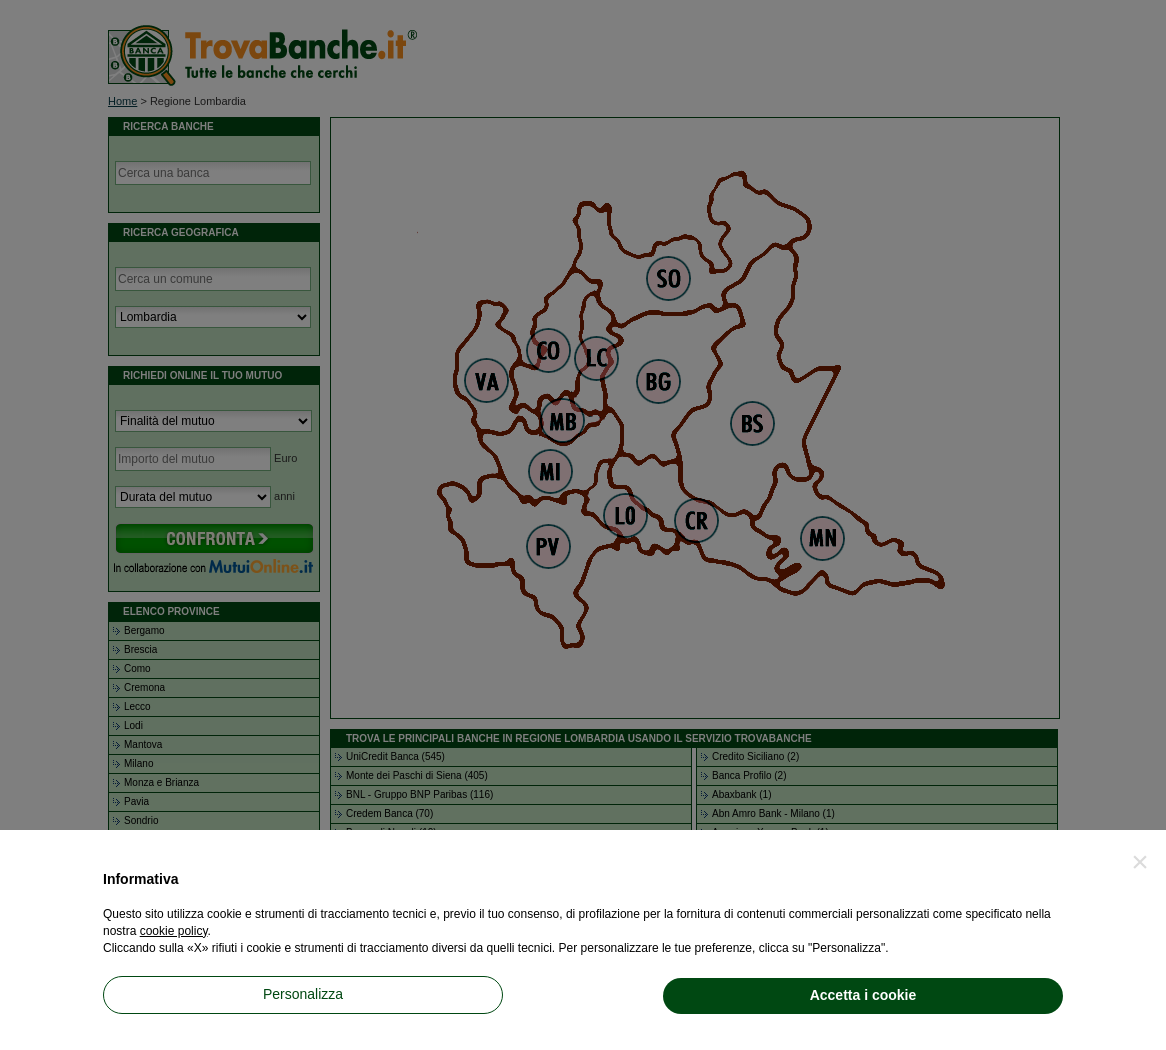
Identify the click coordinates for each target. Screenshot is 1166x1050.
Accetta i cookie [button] (863, 995)
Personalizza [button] (303, 994)
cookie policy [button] (174, 931)
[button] (1140, 862)
